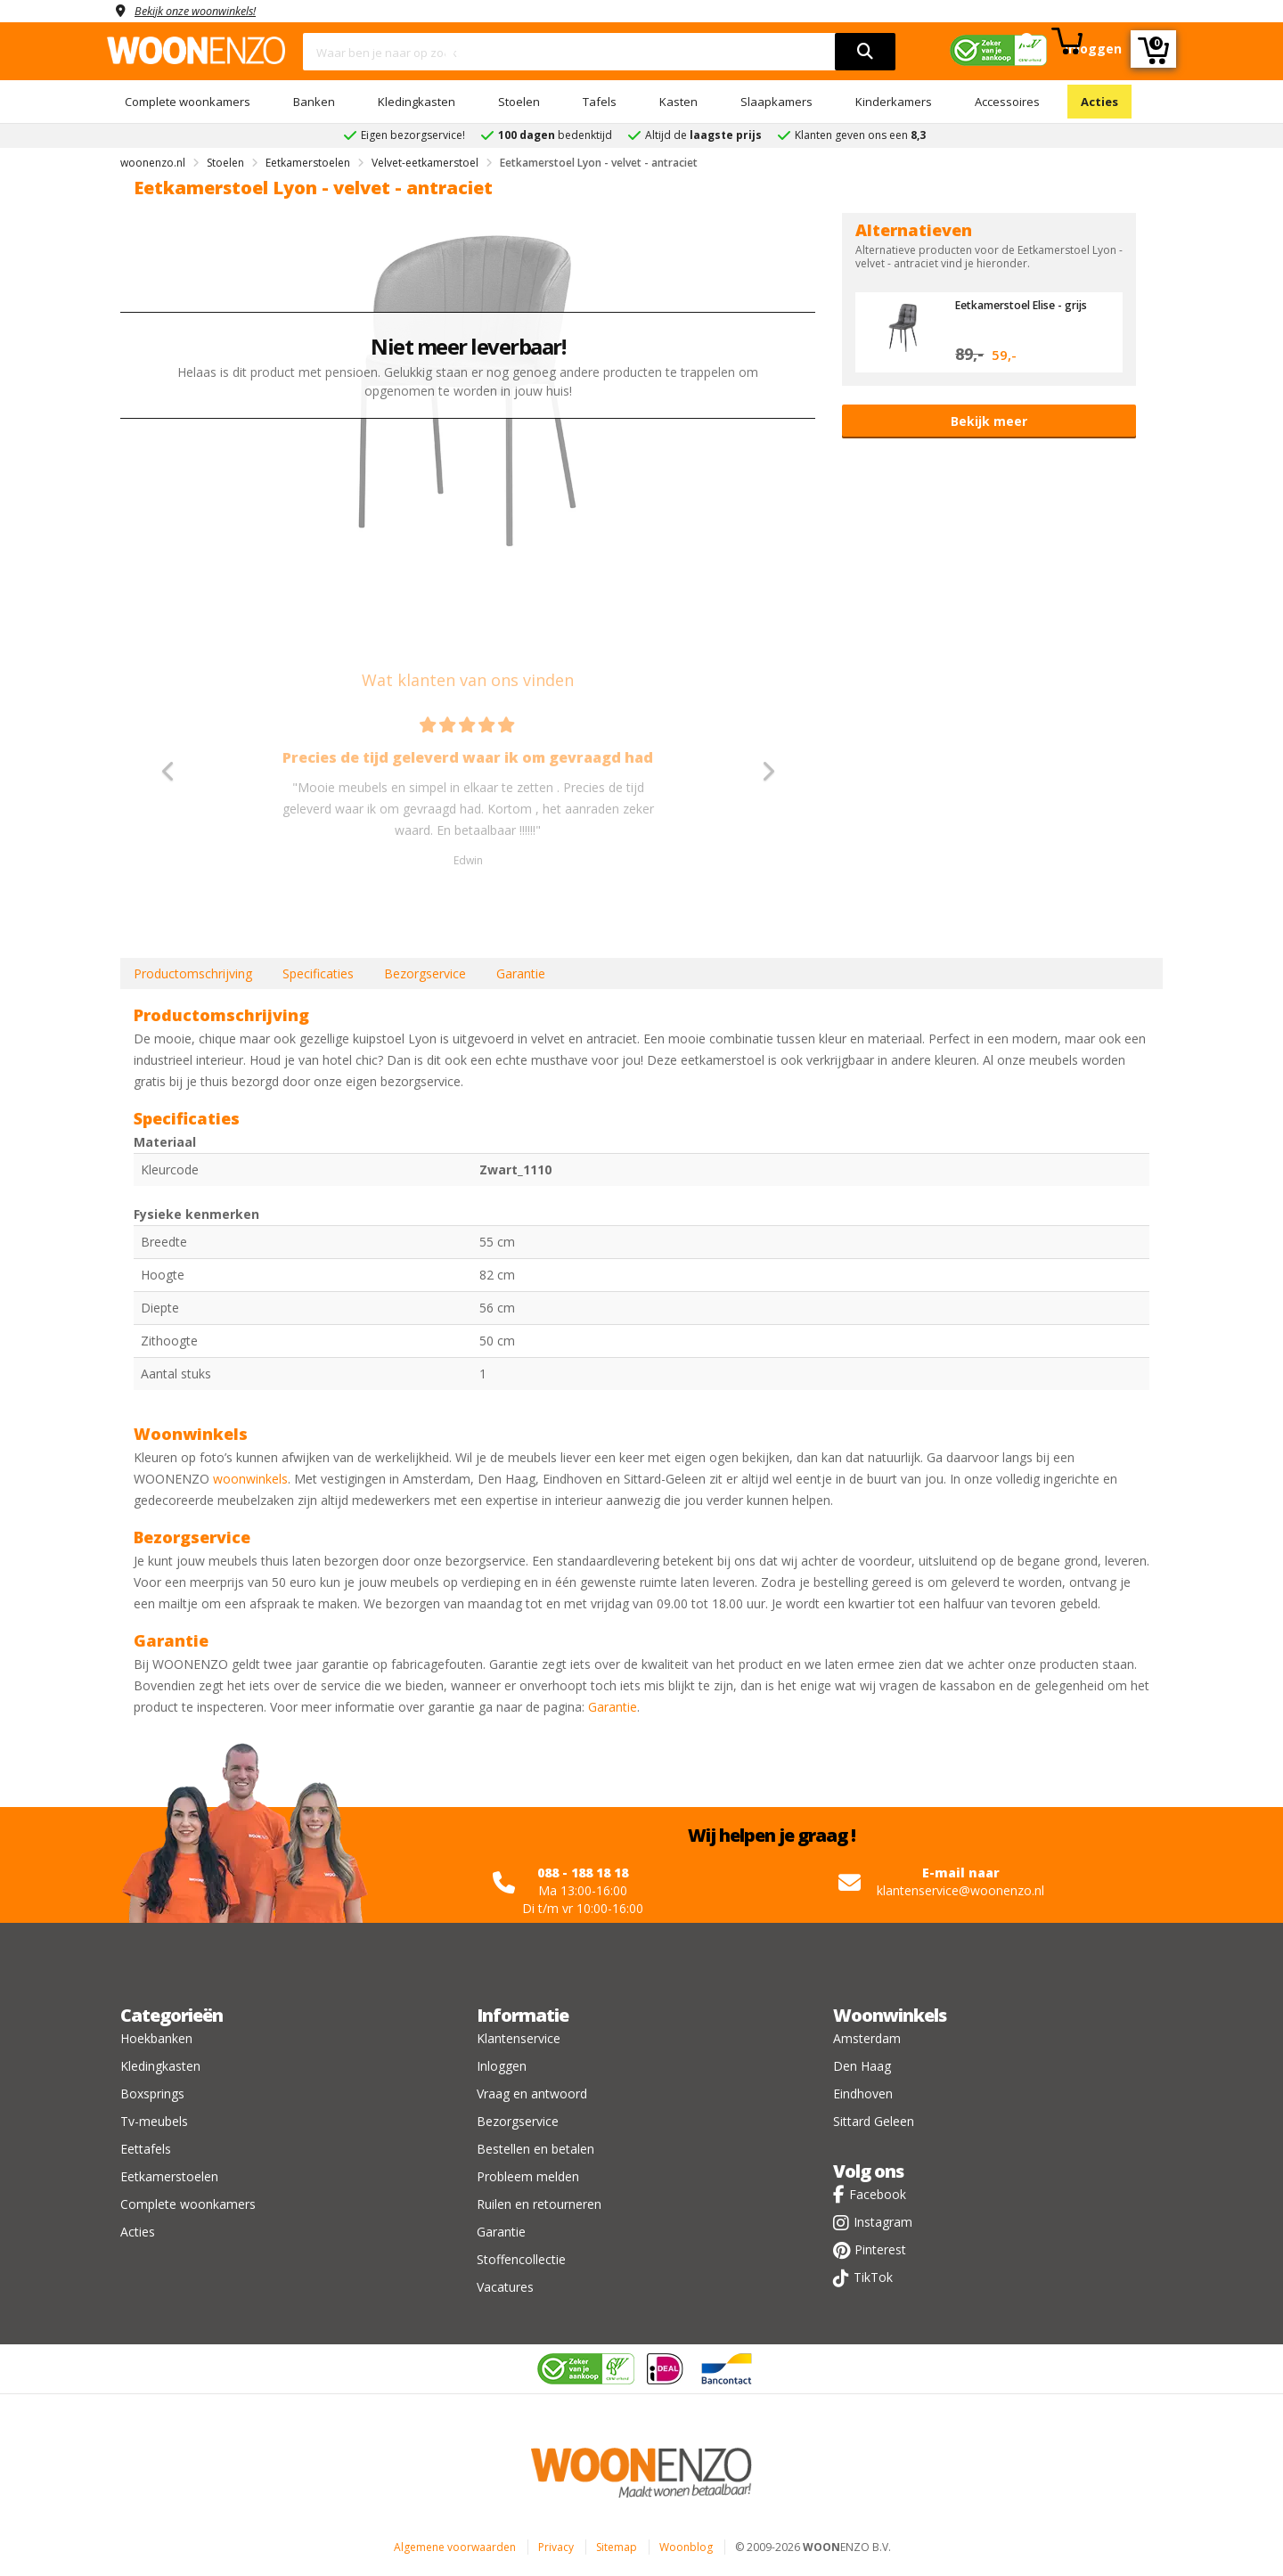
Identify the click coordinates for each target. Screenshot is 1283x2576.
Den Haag (862, 2065)
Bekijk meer (989, 421)
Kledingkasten (416, 102)
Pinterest (880, 2249)
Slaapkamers (776, 102)
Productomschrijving (193, 973)
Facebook (877, 2194)
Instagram (883, 2221)
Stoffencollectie (521, 2259)
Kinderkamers (893, 102)
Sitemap (616, 2547)
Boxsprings (152, 2093)
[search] (865, 51)
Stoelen (519, 102)
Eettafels (145, 2148)
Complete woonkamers (187, 102)
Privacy (556, 2547)
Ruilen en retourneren (539, 2204)
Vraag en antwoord (532, 2093)
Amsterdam (867, 2038)
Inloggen (502, 2065)
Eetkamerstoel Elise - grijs (1028, 305)
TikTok (873, 2277)
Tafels (600, 102)
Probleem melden (528, 2176)
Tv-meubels (154, 2121)
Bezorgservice (425, 973)
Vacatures (505, 2286)
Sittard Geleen (873, 2121)
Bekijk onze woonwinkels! (205, 10)
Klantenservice (518, 2038)
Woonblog (686, 2547)
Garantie (520, 973)
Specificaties (318, 973)
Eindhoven (863, 2093)
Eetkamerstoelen (169, 2176)
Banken (314, 102)
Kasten (678, 102)
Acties (1099, 102)
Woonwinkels (889, 2015)
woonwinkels (250, 1478)
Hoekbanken (156, 2038)
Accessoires (1007, 102)
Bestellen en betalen (535, 2148)
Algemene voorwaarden (455, 2547)
